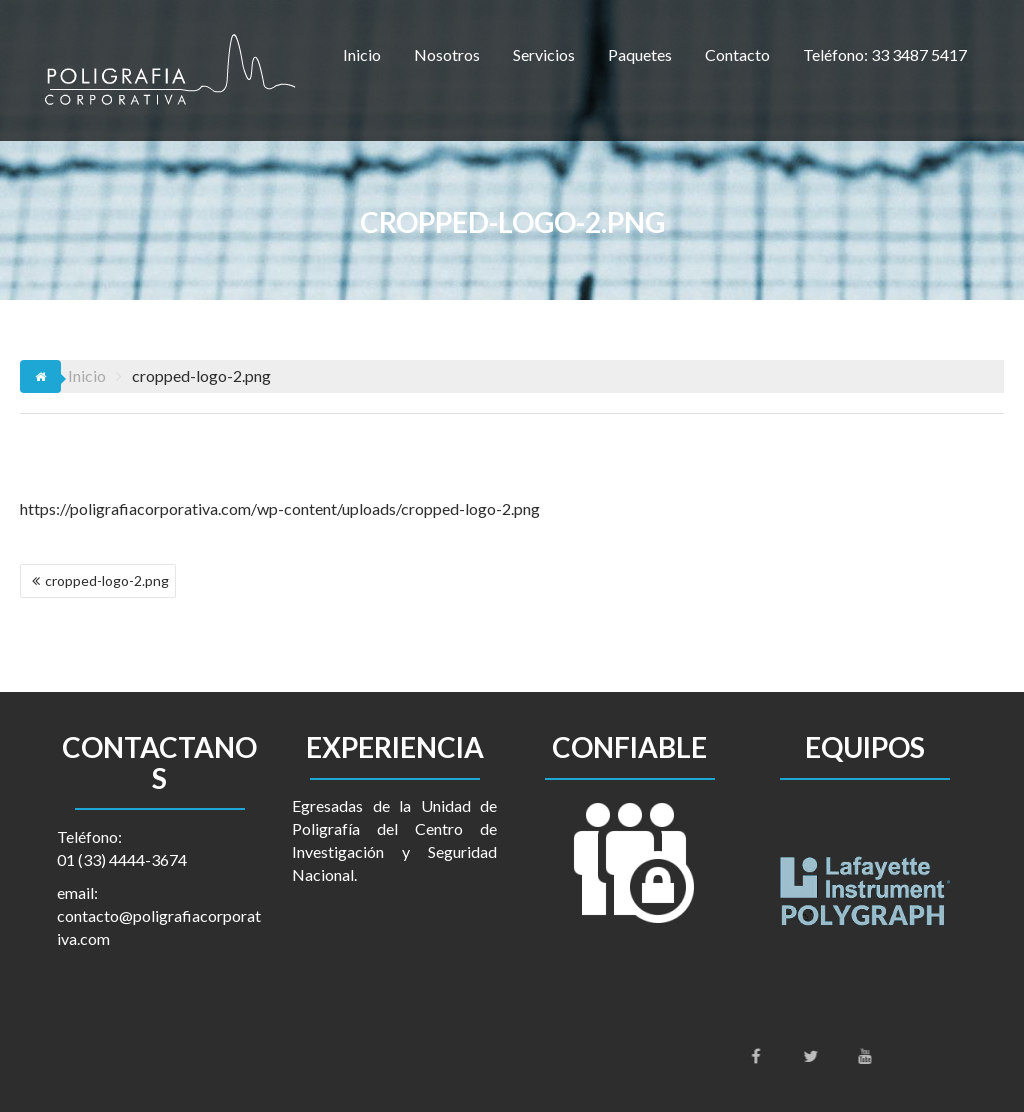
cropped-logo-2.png (107, 580)
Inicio (362, 54)
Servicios (544, 54)
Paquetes (640, 54)
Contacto (737, 54)
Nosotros (447, 54)
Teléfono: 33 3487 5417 (885, 54)
